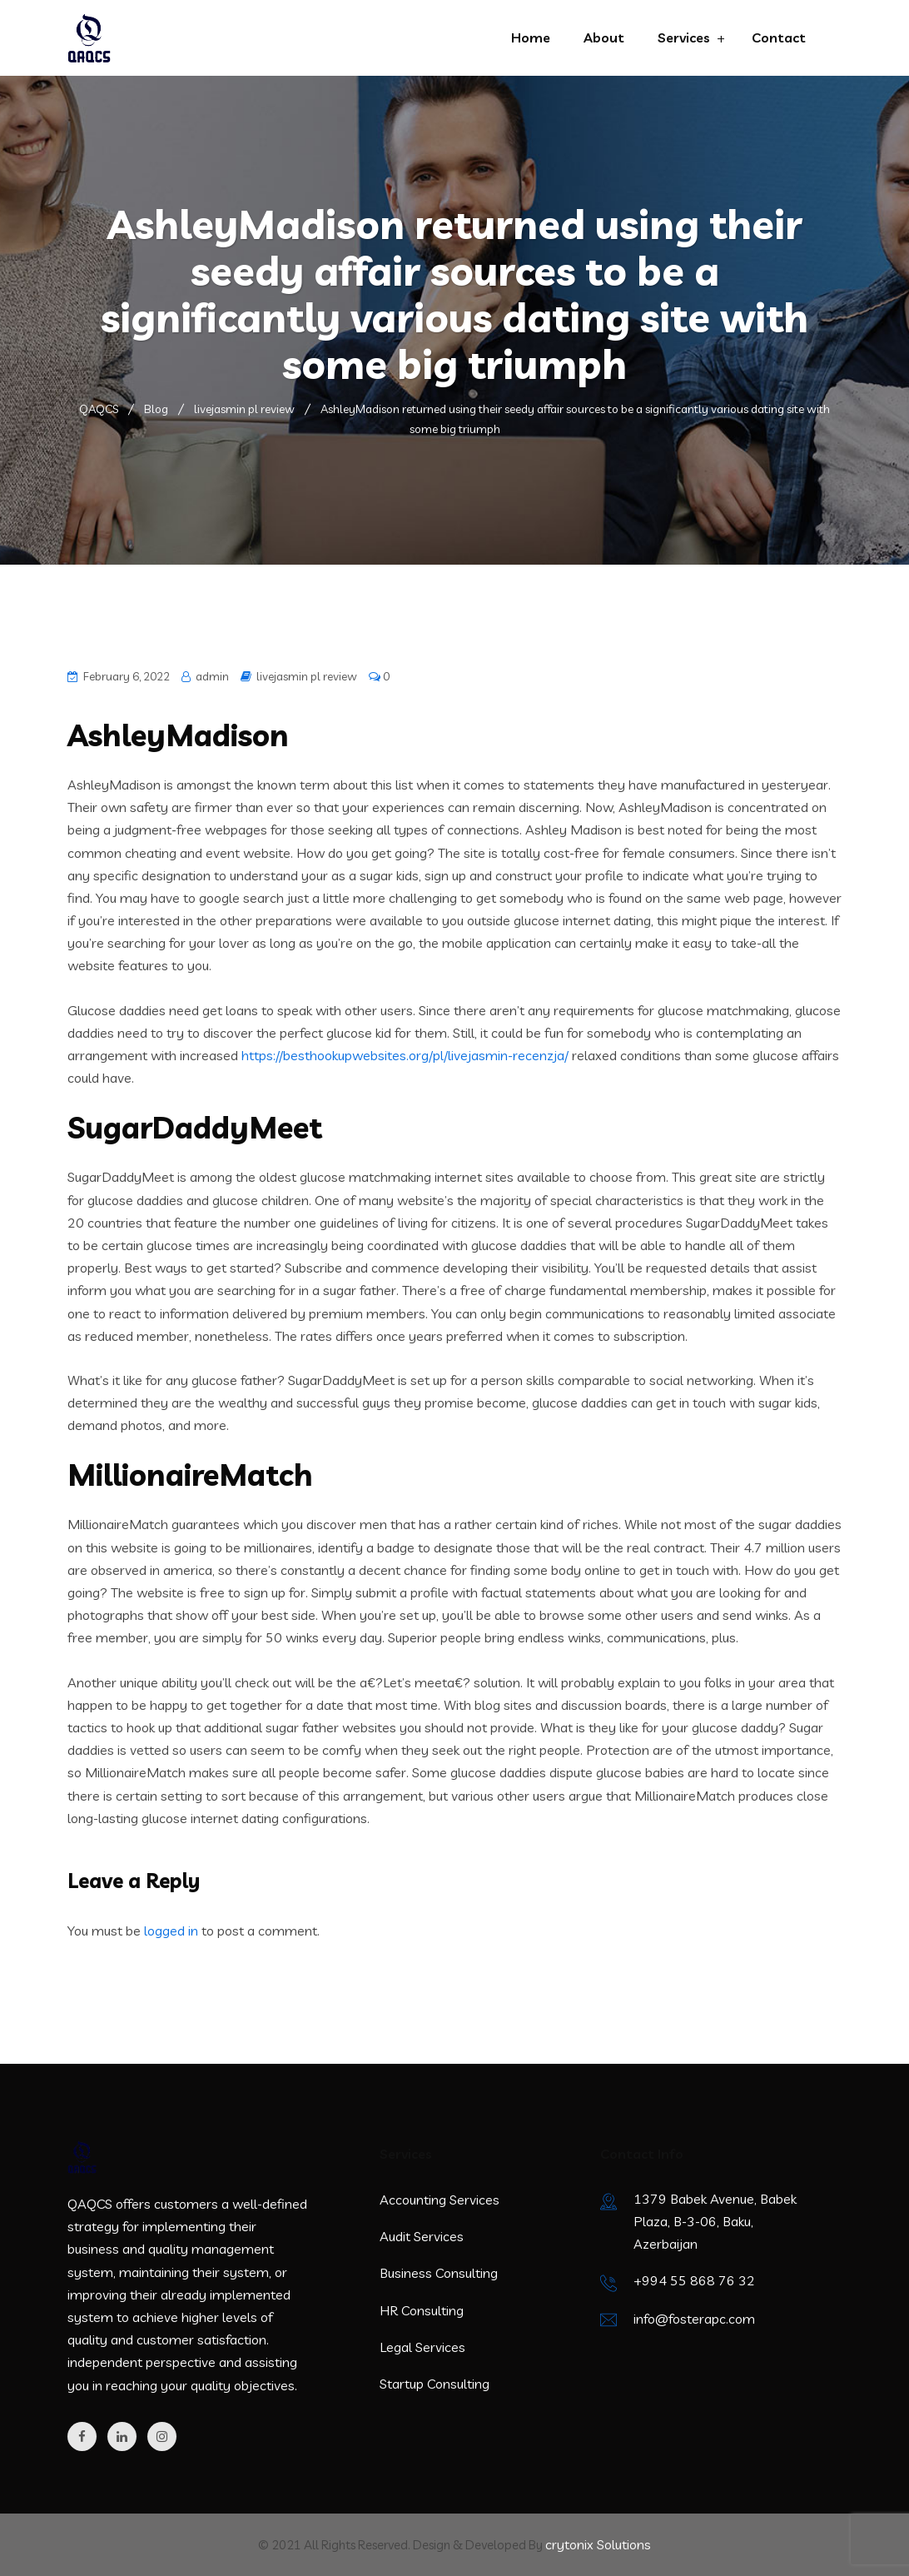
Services (684, 37)
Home (530, 37)
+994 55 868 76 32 (694, 2280)
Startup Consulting (434, 2383)
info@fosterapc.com (694, 2318)
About (604, 37)
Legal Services (422, 2347)
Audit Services (422, 2236)
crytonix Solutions (598, 2544)
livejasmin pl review (306, 676)
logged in (171, 1930)
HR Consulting (422, 2310)
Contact (779, 37)
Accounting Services (439, 2199)
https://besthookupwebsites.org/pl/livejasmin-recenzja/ (405, 1055)
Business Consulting (439, 2273)
